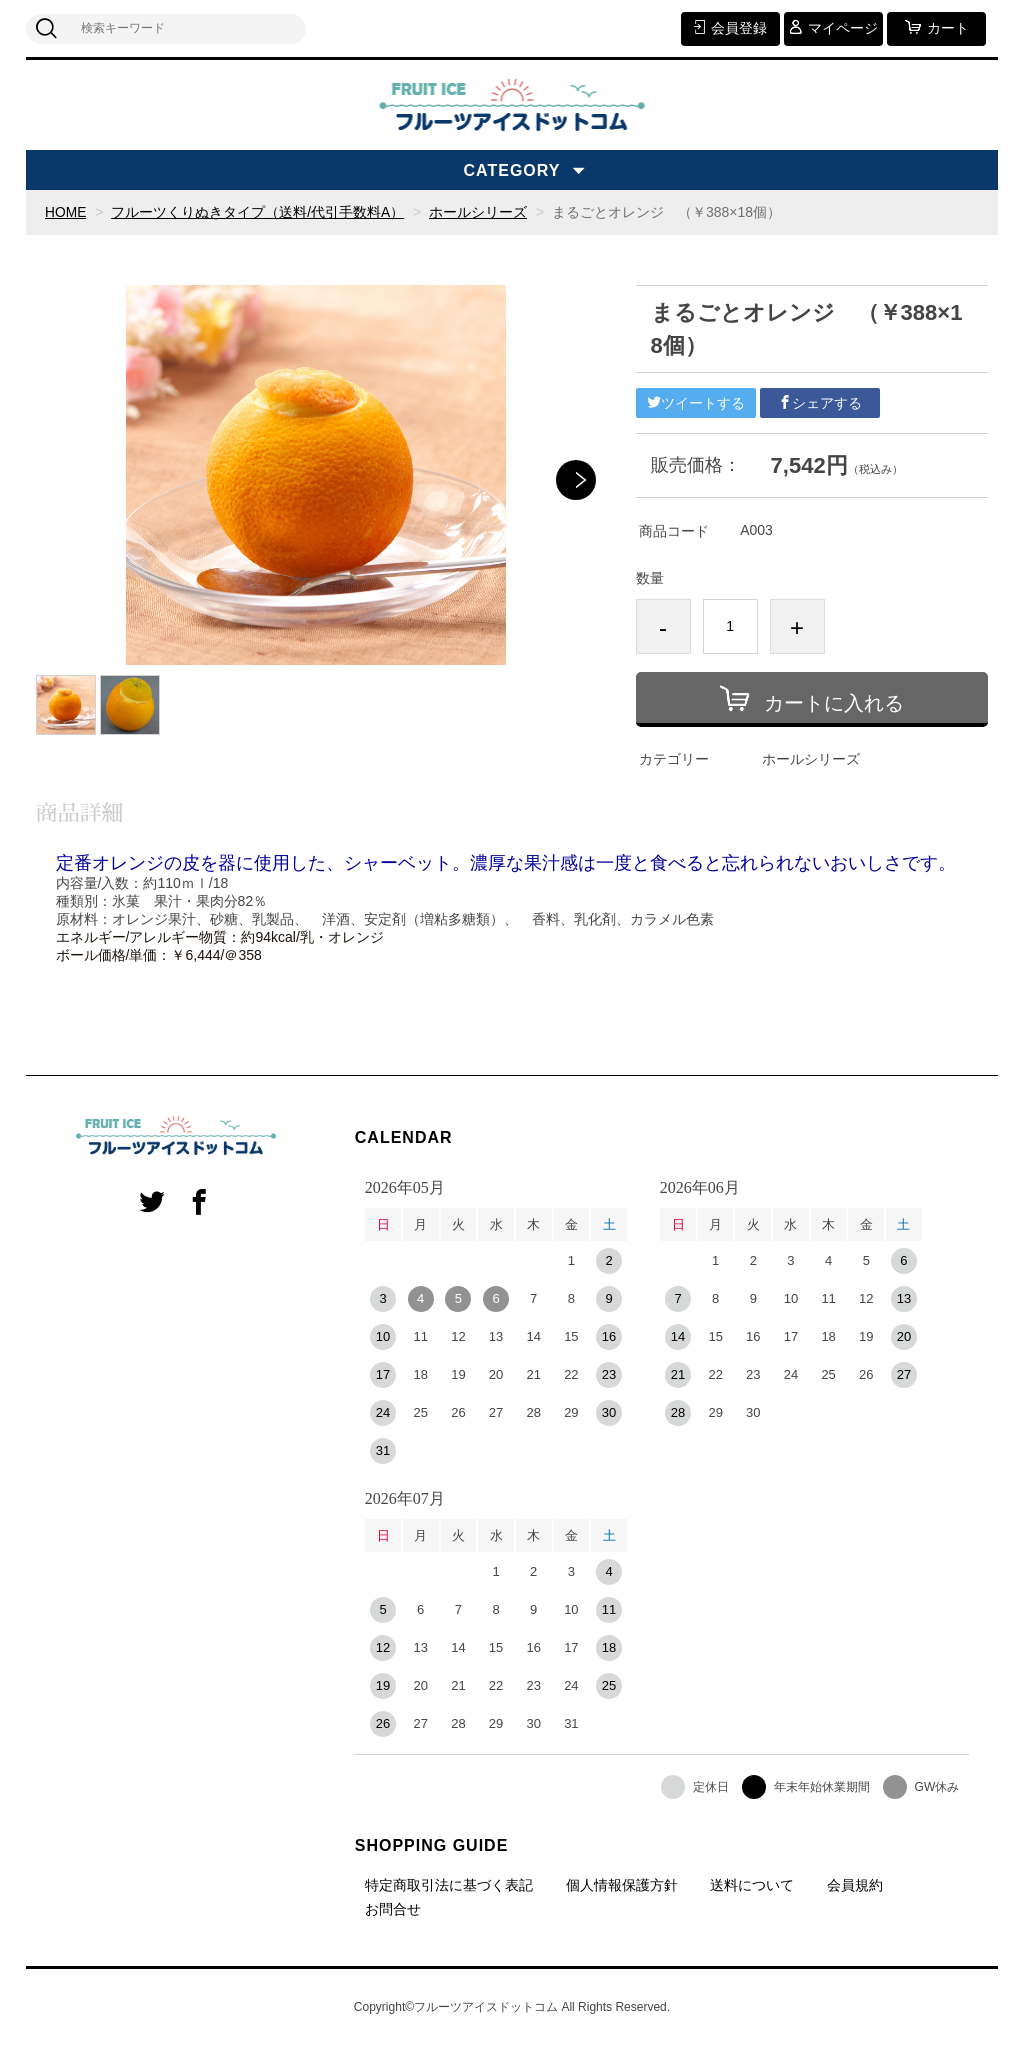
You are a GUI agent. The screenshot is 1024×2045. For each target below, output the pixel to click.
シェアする (820, 403)
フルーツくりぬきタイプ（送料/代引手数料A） (258, 212)
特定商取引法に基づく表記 (449, 1884)
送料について (752, 1884)
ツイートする (696, 403)
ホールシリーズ (479, 212)
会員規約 (855, 1884)
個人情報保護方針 (622, 1884)
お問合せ (393, 1908)
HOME (66, 212)
